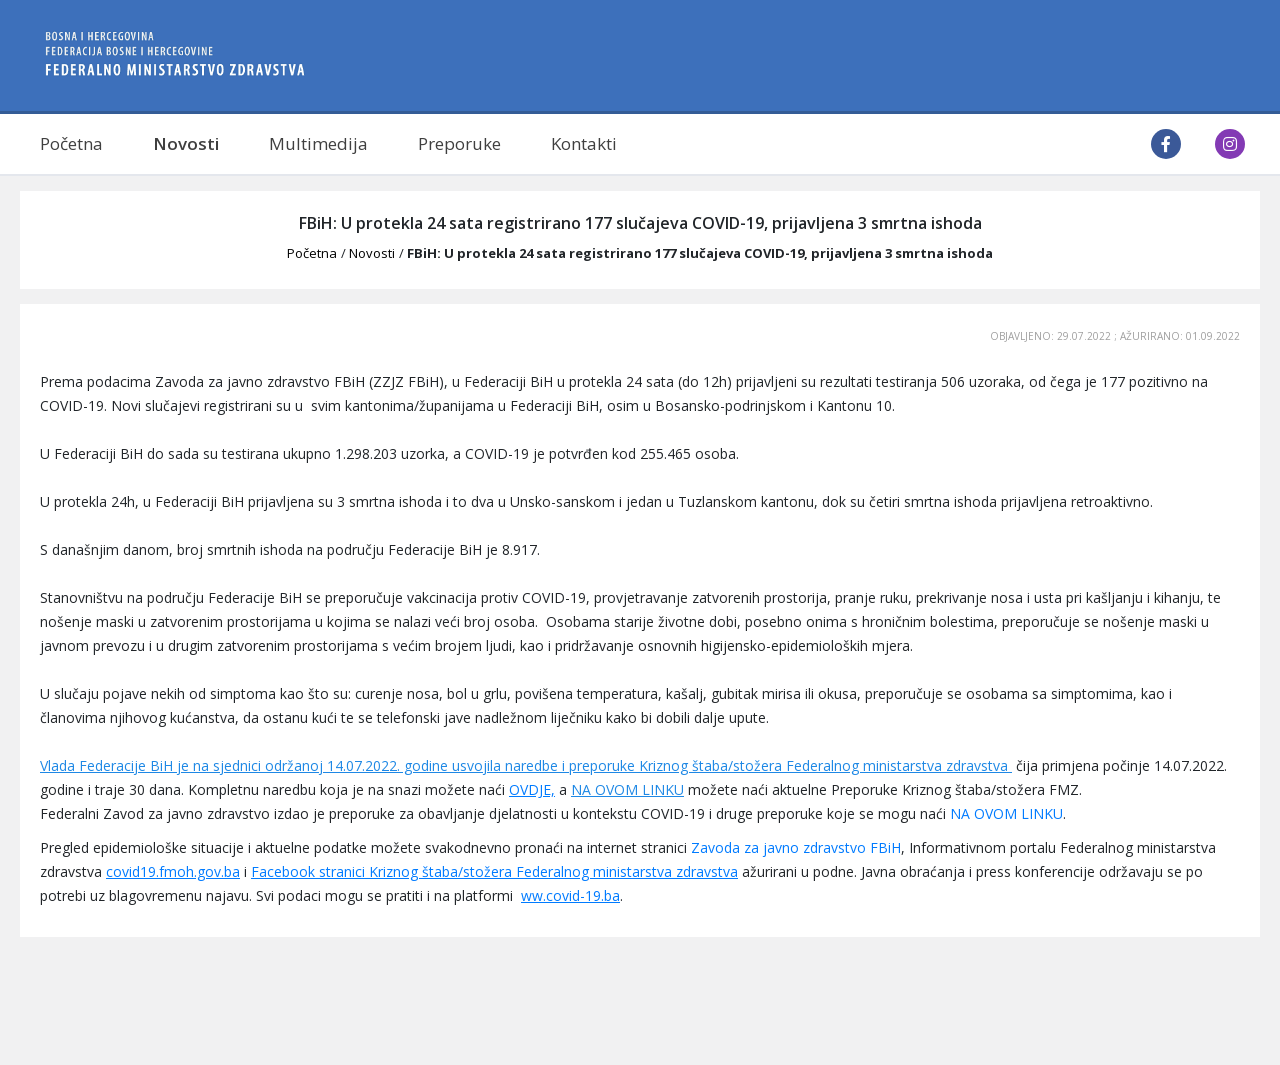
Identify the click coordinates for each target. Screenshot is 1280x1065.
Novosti (186, 143)
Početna (71, 143)
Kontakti (584, 143)
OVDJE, (532, 789)
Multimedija (318, 143)
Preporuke (459, 143)
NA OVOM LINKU (627, 789)
